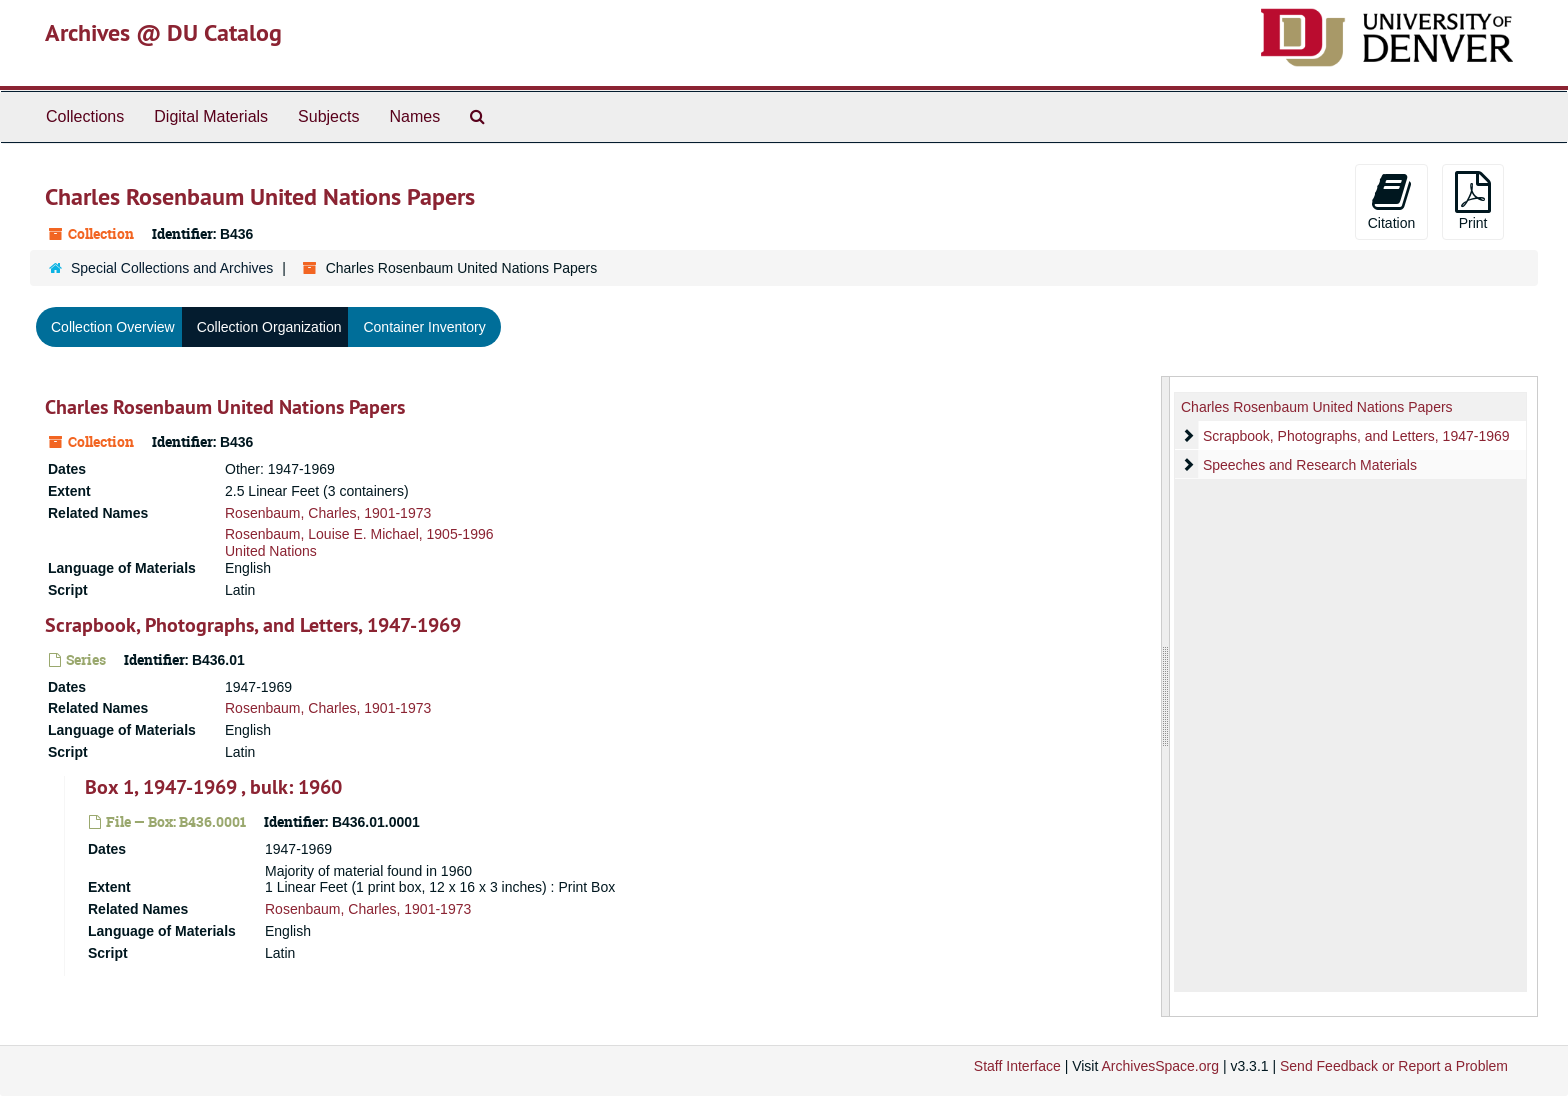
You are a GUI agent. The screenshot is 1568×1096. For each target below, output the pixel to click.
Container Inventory (424, 327)
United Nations (271, 551)
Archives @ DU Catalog (163, 32)
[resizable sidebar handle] (1166, 696)
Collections (85, 116)
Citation (1391, 201)
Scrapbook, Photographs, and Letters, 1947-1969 (253, 625)
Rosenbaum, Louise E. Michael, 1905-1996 (359, 534)
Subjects (328, 116)
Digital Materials (211, 116)
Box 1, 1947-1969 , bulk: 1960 (213, 787)
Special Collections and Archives (172, 268)
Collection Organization (269, 327)
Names (414, 116)
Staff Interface (1017, 1066)
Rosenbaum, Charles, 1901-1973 (328, 513)
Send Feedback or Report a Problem (1394, 1066)
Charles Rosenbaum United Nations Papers (225, 407)
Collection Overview (113, 327)
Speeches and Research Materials (1310, 465)
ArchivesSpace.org (1160, 1066)
